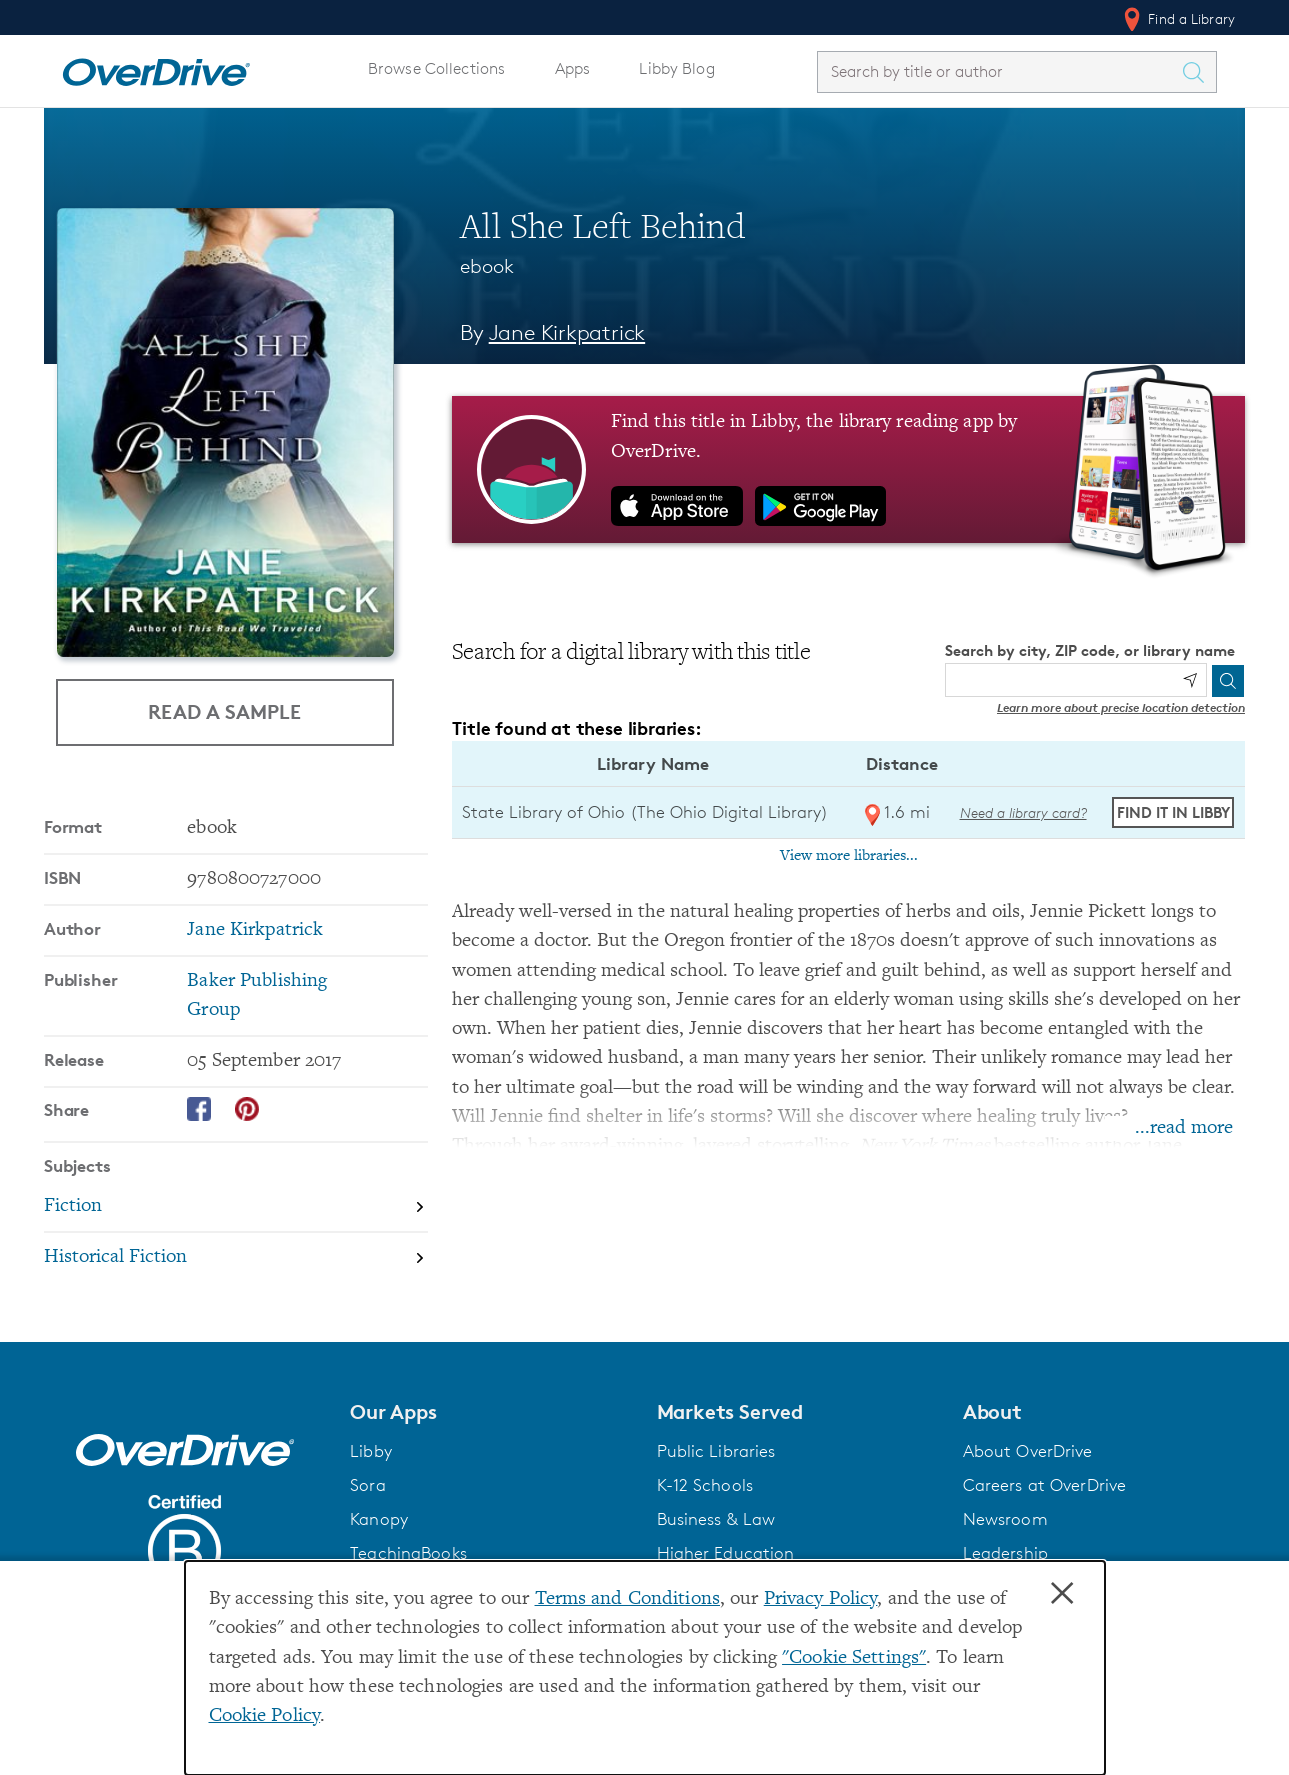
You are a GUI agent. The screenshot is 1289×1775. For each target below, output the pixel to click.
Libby (371, 1451)
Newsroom (1005, 1519)
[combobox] (999, 71)
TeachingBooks (408, 1553)
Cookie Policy (265, 1716)
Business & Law (716, 1519)
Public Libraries (716, 1451)
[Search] (1228, 681)
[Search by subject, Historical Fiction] (236, 1257)
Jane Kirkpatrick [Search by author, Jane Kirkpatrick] (567, 332)
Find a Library (1177, 19)
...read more (1184, 1128)
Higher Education (726, 1553)
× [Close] (1062, 1594)
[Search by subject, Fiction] (236, 1207)
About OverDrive (1028, 1451)
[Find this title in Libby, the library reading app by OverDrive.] (848, 469)
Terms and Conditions (627, 1599)
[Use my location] (1190, 680)
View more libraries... (849, 856)
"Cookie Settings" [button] (854, 1658)
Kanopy (379, 1519)
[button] (491, 1412)
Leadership (1005, 1553)
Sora (368, 1485)
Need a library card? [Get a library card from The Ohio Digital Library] (1023, 812)
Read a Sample (224, 711)
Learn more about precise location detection (1121, 707)
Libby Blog (676, 68)
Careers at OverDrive (1044, 1485)
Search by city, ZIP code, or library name (1090, 650)
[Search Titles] (1198, 72)
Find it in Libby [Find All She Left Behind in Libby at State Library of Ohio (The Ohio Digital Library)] (1173, 812)
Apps (573, 68)
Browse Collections (436, 68)
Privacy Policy (821, 1599)
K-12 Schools (705, 1485)
